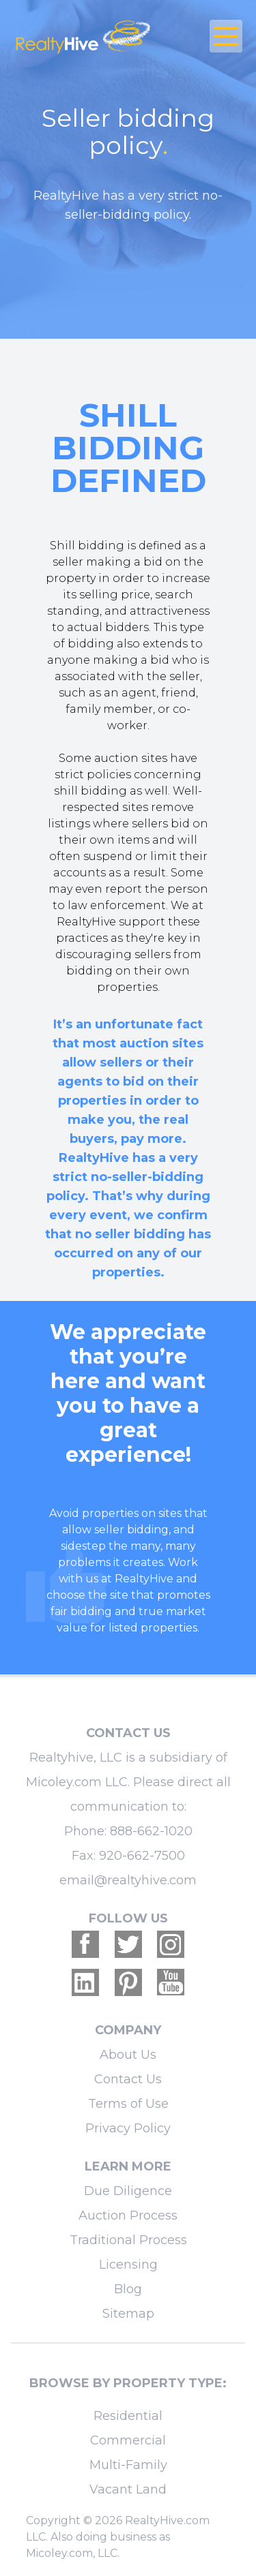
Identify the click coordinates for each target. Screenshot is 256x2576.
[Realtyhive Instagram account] (170, 1944)
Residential (128, 2415)
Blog (128, 2289)
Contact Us (128, 2079)
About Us (128, 2054)
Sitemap (128, 2313)
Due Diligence (128, 2190)
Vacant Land (128, 2489)
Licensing (128, 2264)
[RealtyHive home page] (90, 36)
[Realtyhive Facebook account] (85, 1944)
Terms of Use (128, 2103)
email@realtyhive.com (128, 1880)
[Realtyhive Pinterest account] (128, 1982)
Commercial (128, 2440)
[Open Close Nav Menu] (226, 36)
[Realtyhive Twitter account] (128, 1944)
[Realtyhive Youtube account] (170, 1982)
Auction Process (128, 2215)
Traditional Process (128, 2240)
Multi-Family (128, 2464)
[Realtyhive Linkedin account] (85, 1982)
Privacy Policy (128, 2128)
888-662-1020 (151, 1831)
